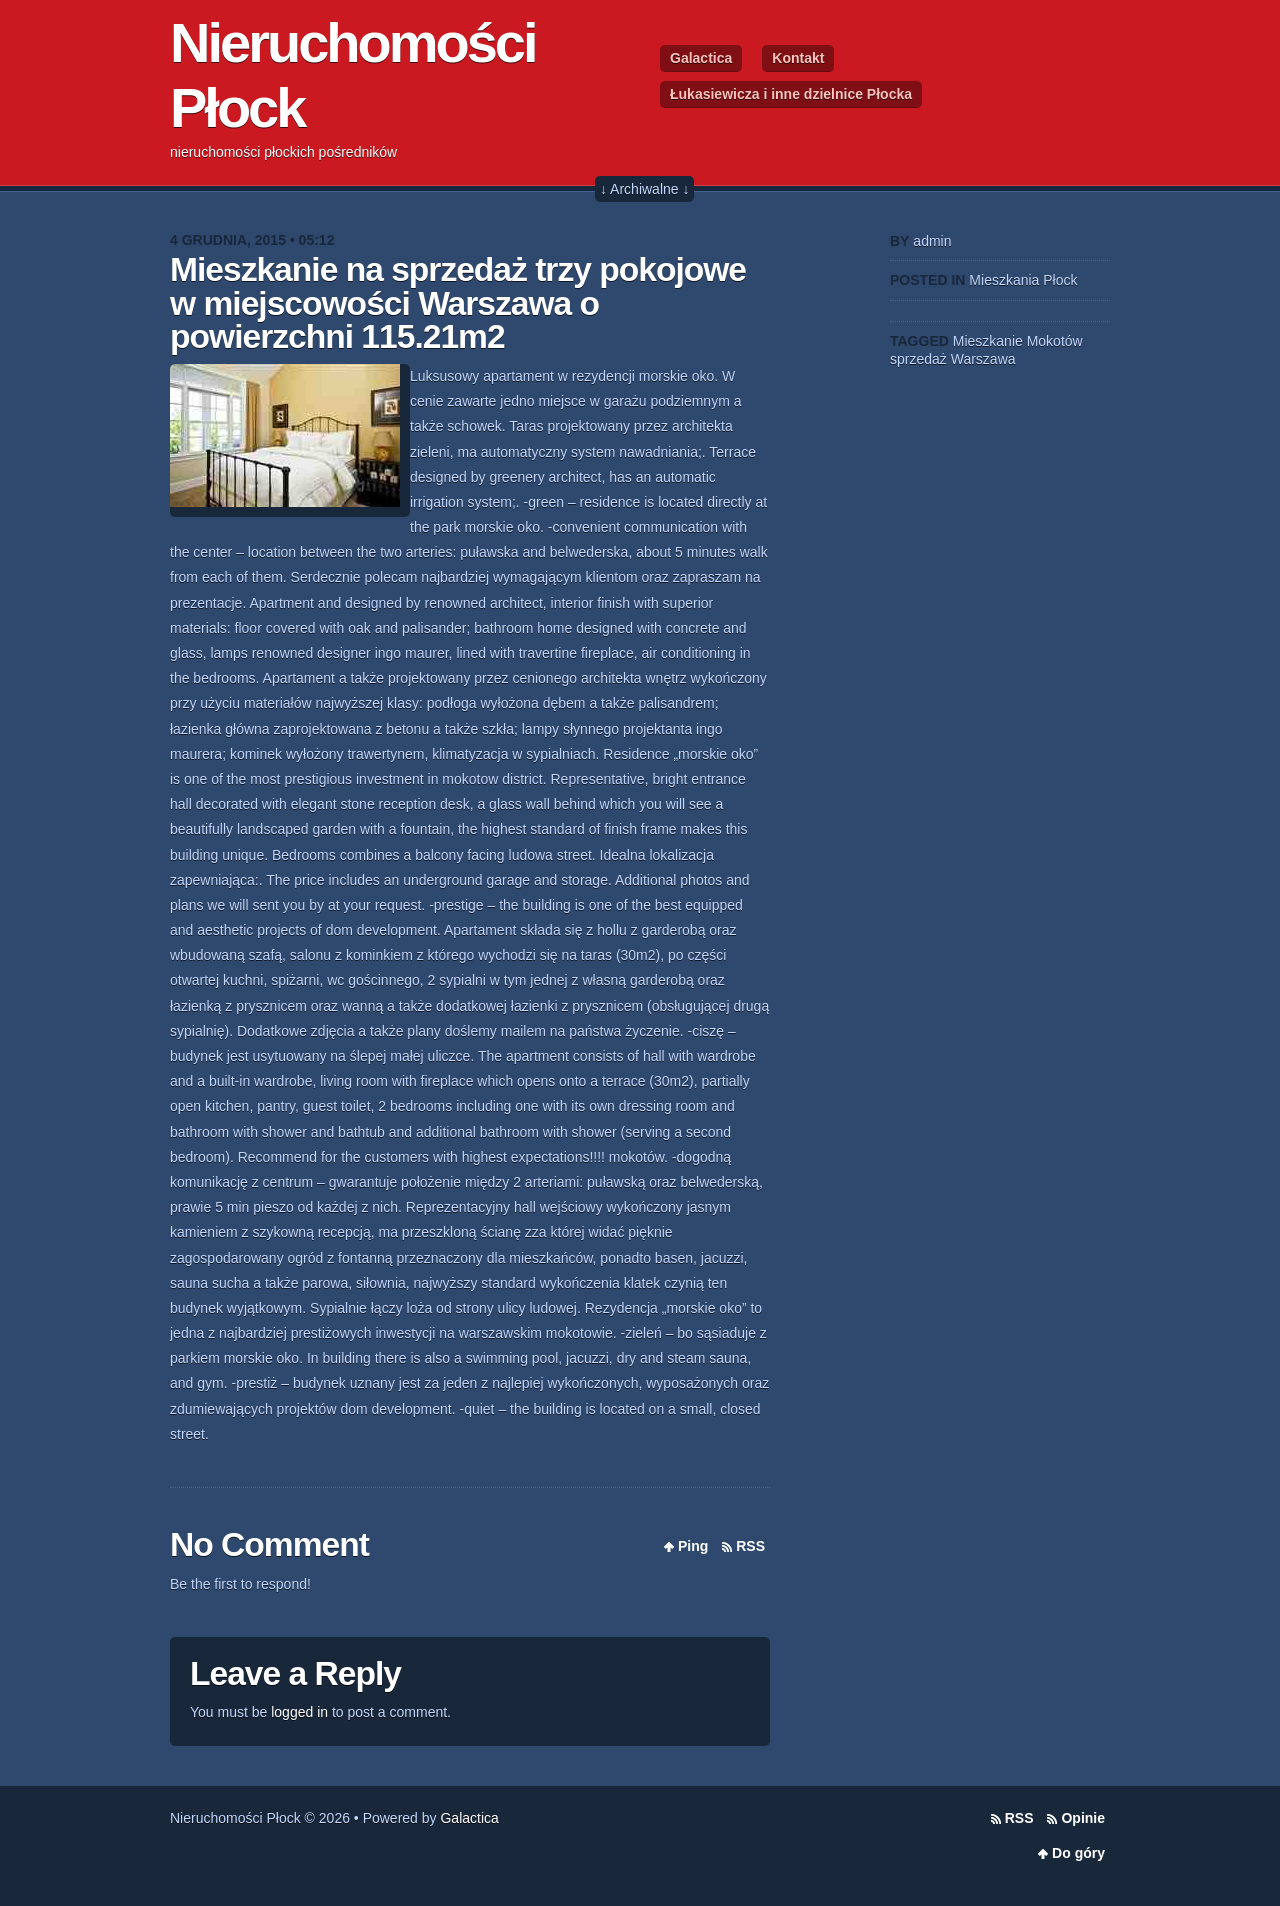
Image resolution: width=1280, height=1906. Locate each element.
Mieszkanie (988, 341)
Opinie (1083, 1818)
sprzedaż (918, 359)
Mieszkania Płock (1023, 280)
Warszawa (983, 359)
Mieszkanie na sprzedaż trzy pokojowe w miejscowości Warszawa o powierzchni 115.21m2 (458, 303)
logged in (299, 1712)
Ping (693, 1546)
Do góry (1078, 1853)
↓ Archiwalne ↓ (644, 189)
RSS (750, 1546)
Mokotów (1055, 341)
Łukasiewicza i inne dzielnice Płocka (791, 94)
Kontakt (798, 58)
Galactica (701, 58)
